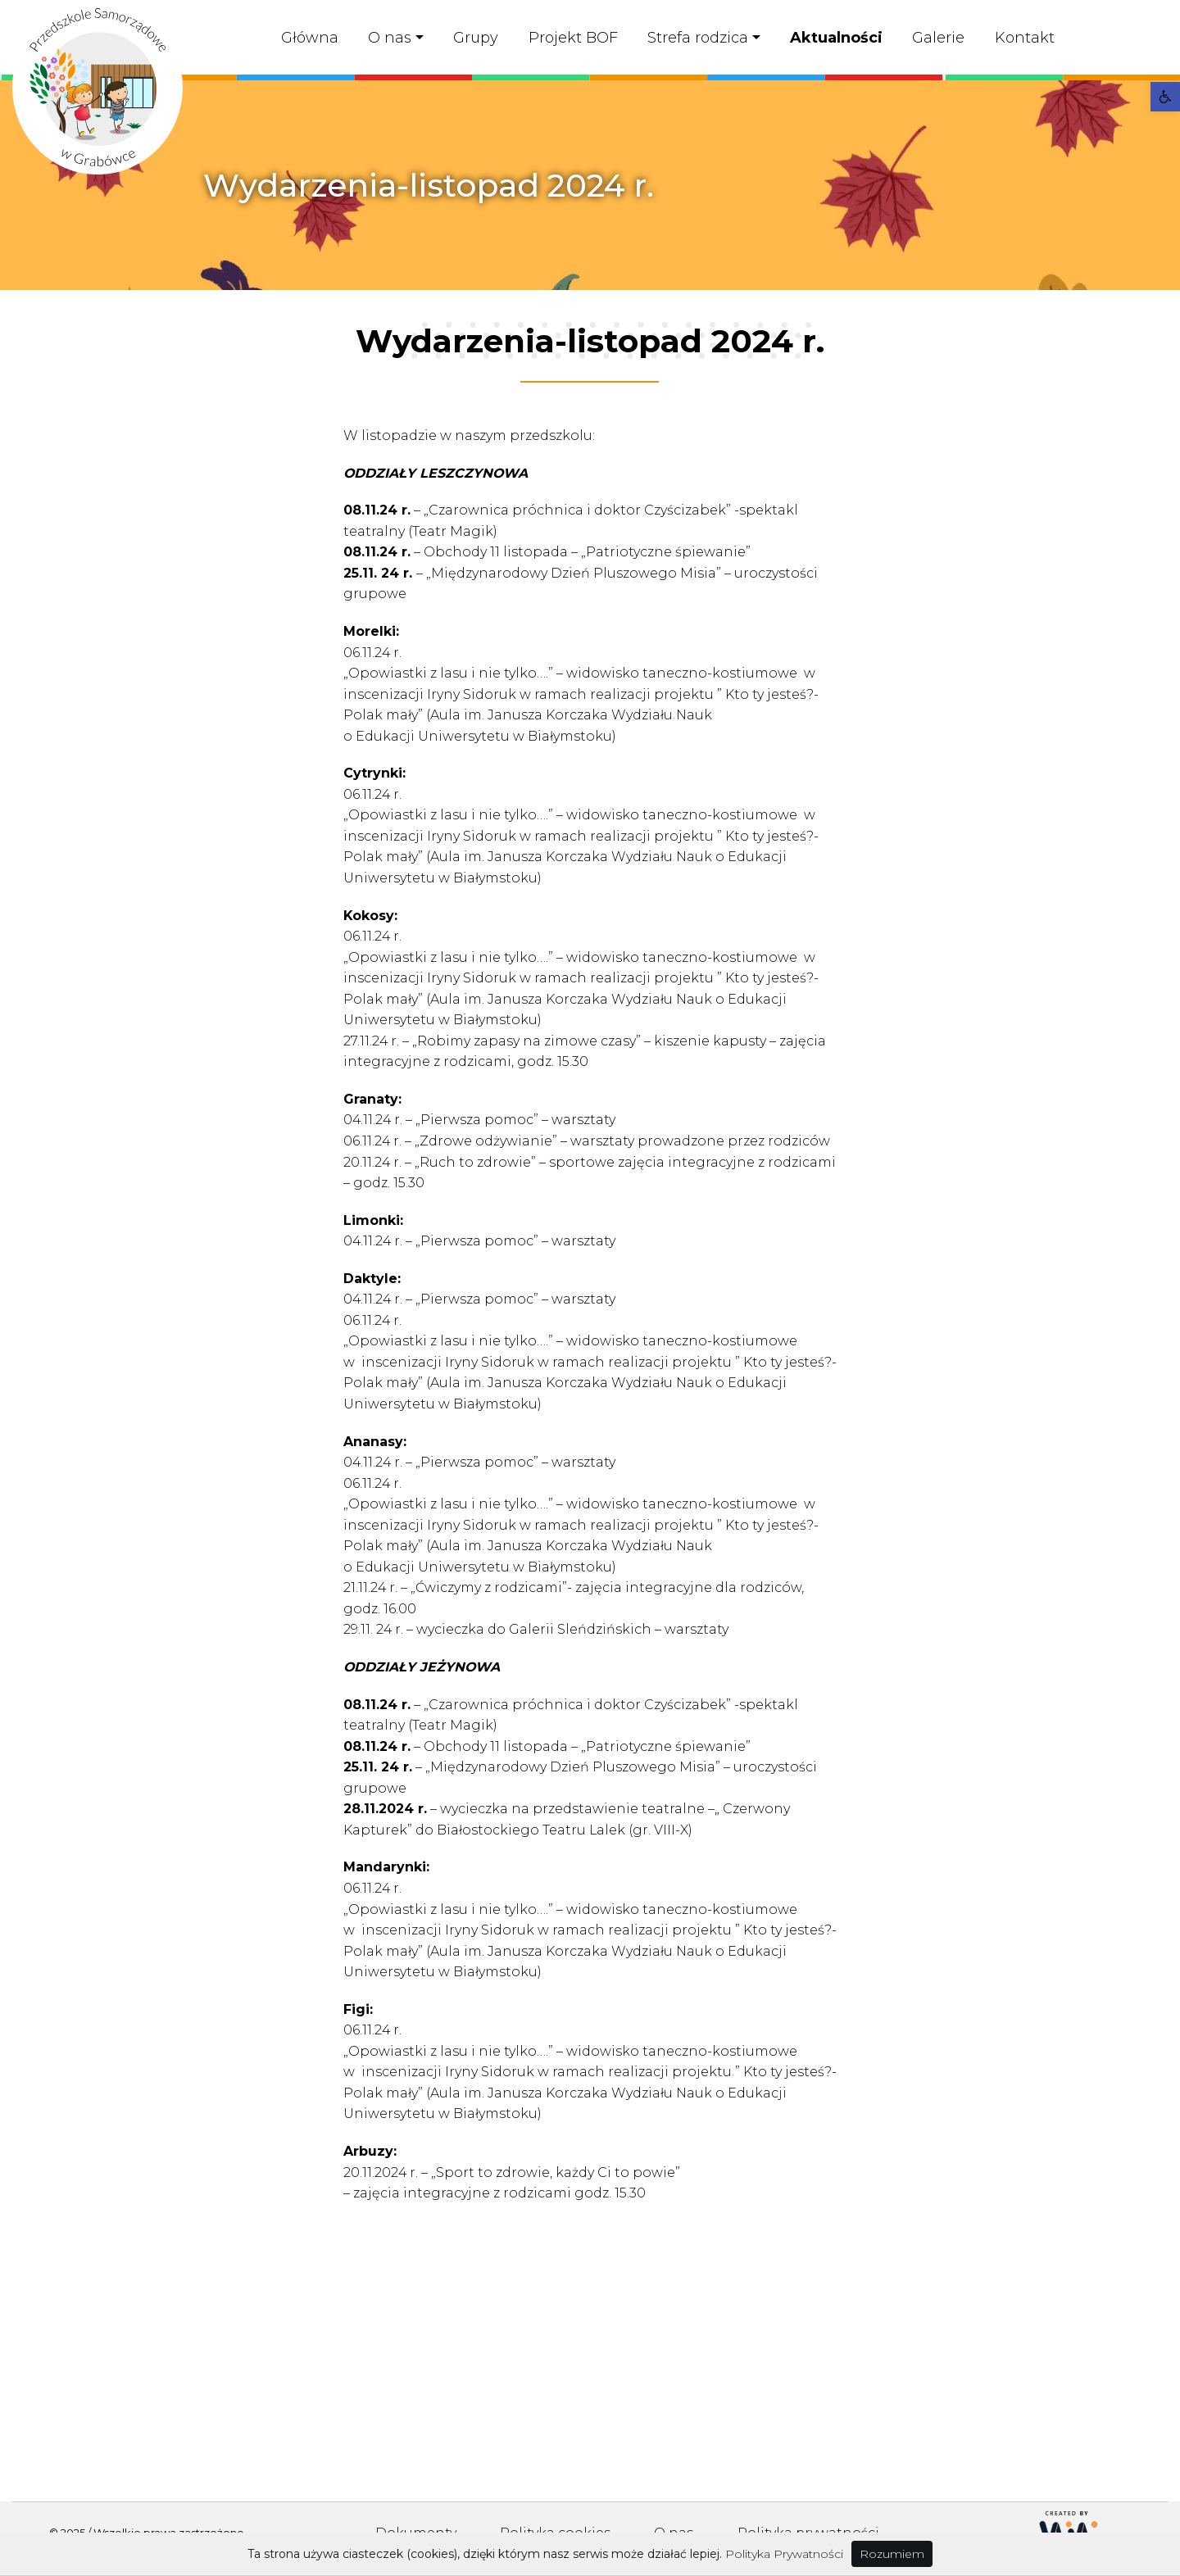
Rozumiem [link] (892, 2554)
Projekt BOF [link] (573, 38)
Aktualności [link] (836, 38)
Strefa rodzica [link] (697, 38)
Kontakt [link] (1025, 38)
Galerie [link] (938, 38)
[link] (1165, 96)
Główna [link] (309, 38)
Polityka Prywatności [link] (784, 2554)
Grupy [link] (475, 38)
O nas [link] (389, 38)
